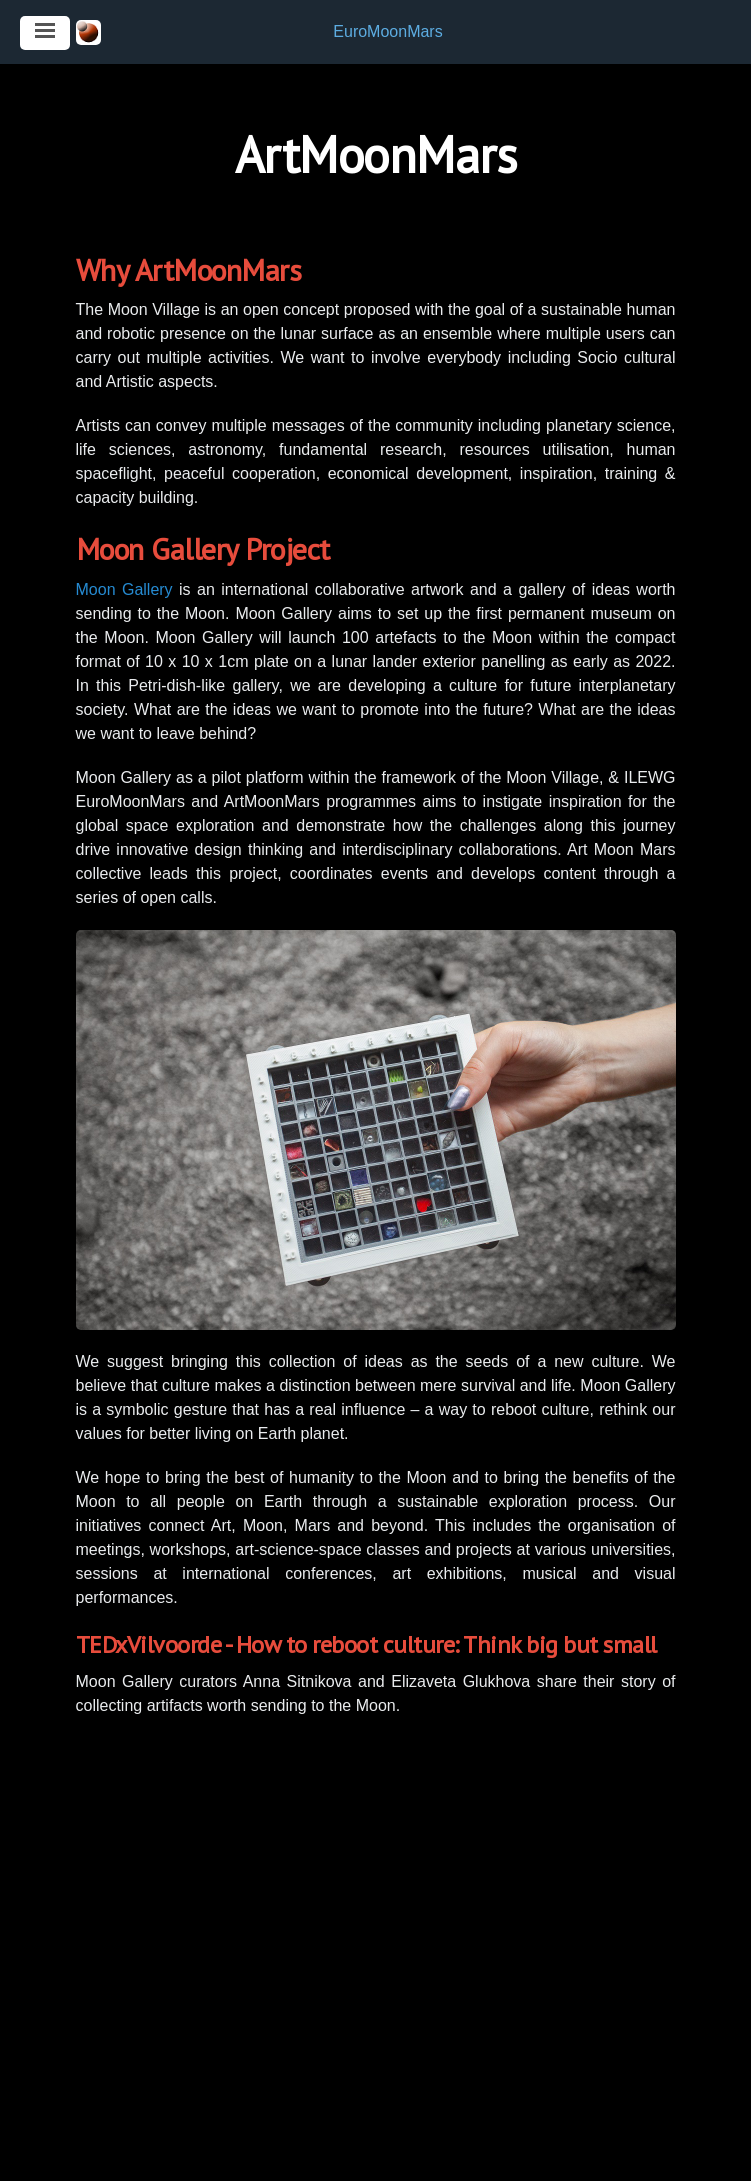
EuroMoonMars (387, 31)
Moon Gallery (124, 589)
